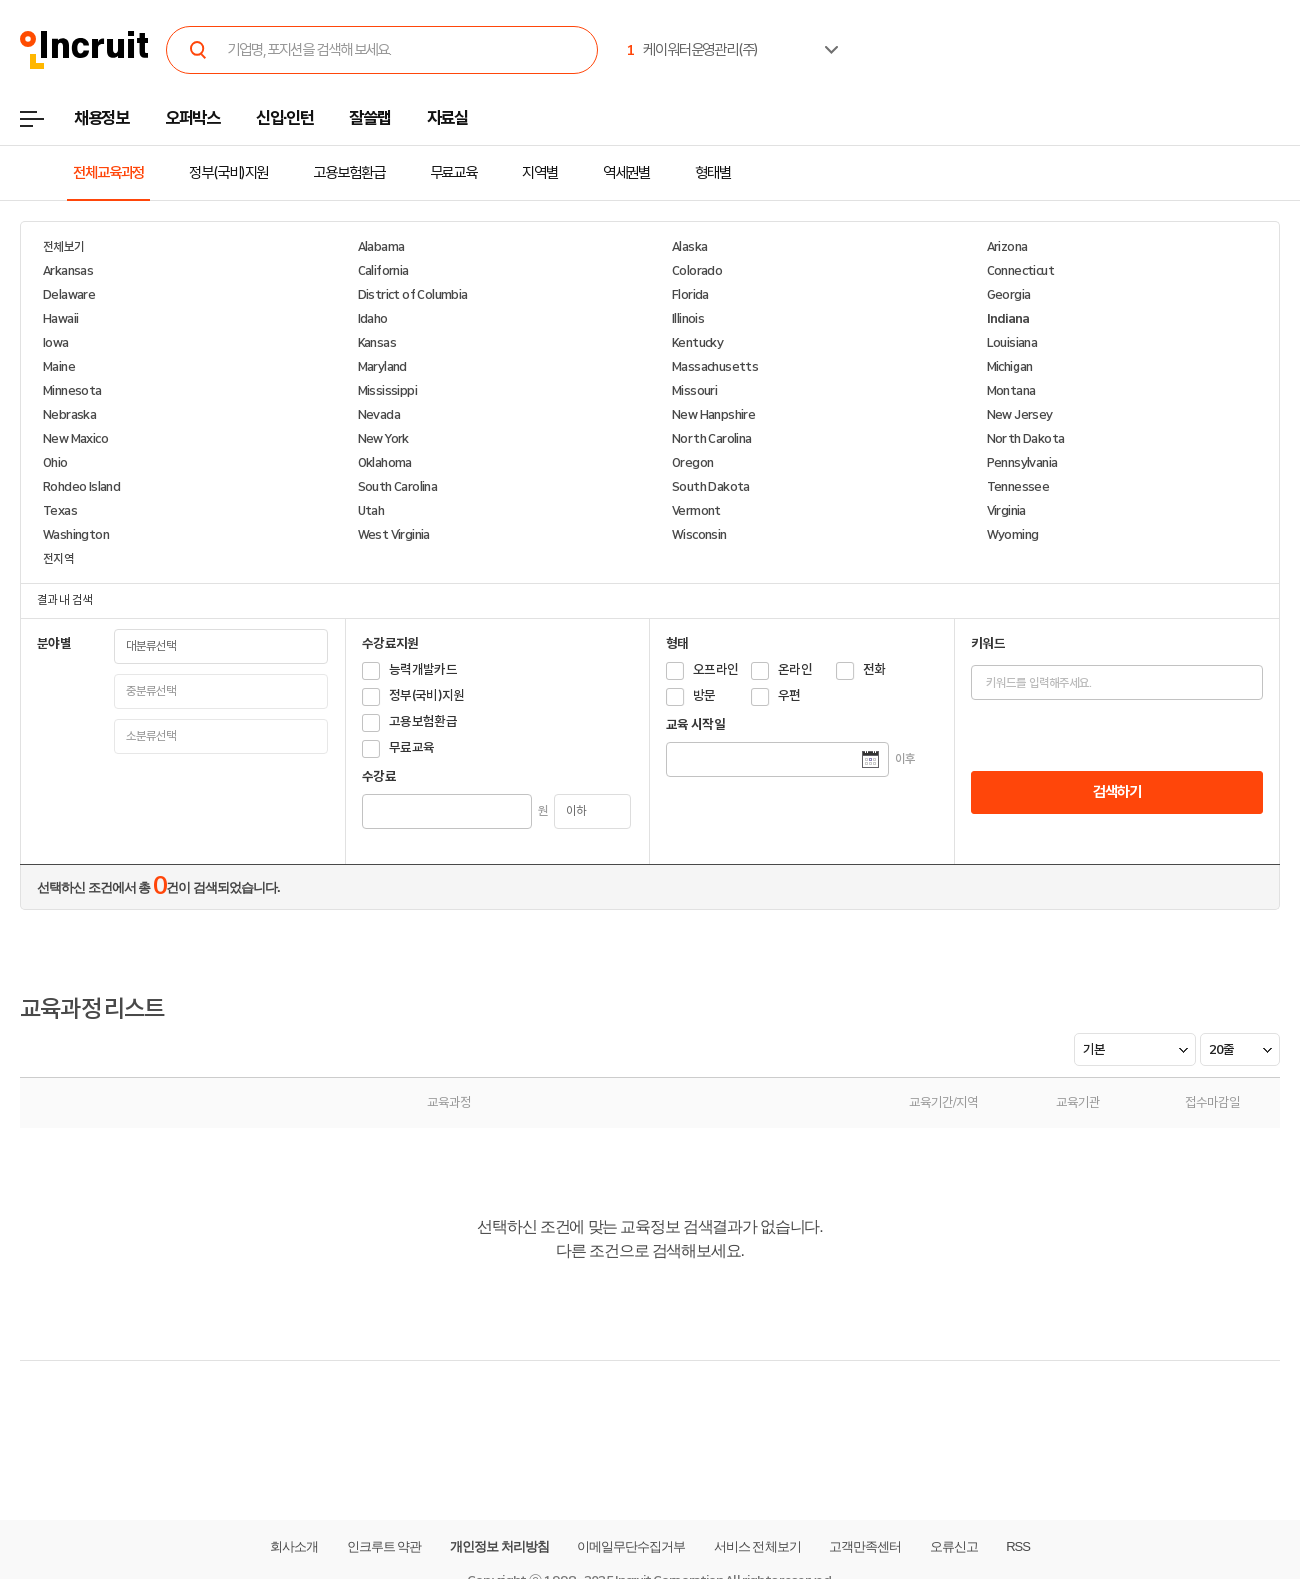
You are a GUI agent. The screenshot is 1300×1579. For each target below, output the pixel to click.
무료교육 (454, 173)
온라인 (795, 669)
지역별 (540, 173)
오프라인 (715, 669)
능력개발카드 (423, 669)
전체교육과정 (108, 173)
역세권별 (627, 173)
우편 (789, 695)
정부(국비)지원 (228, 173)
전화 (874, 669)
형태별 (713, 173)
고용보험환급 (348, 173)
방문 (704, 695)
